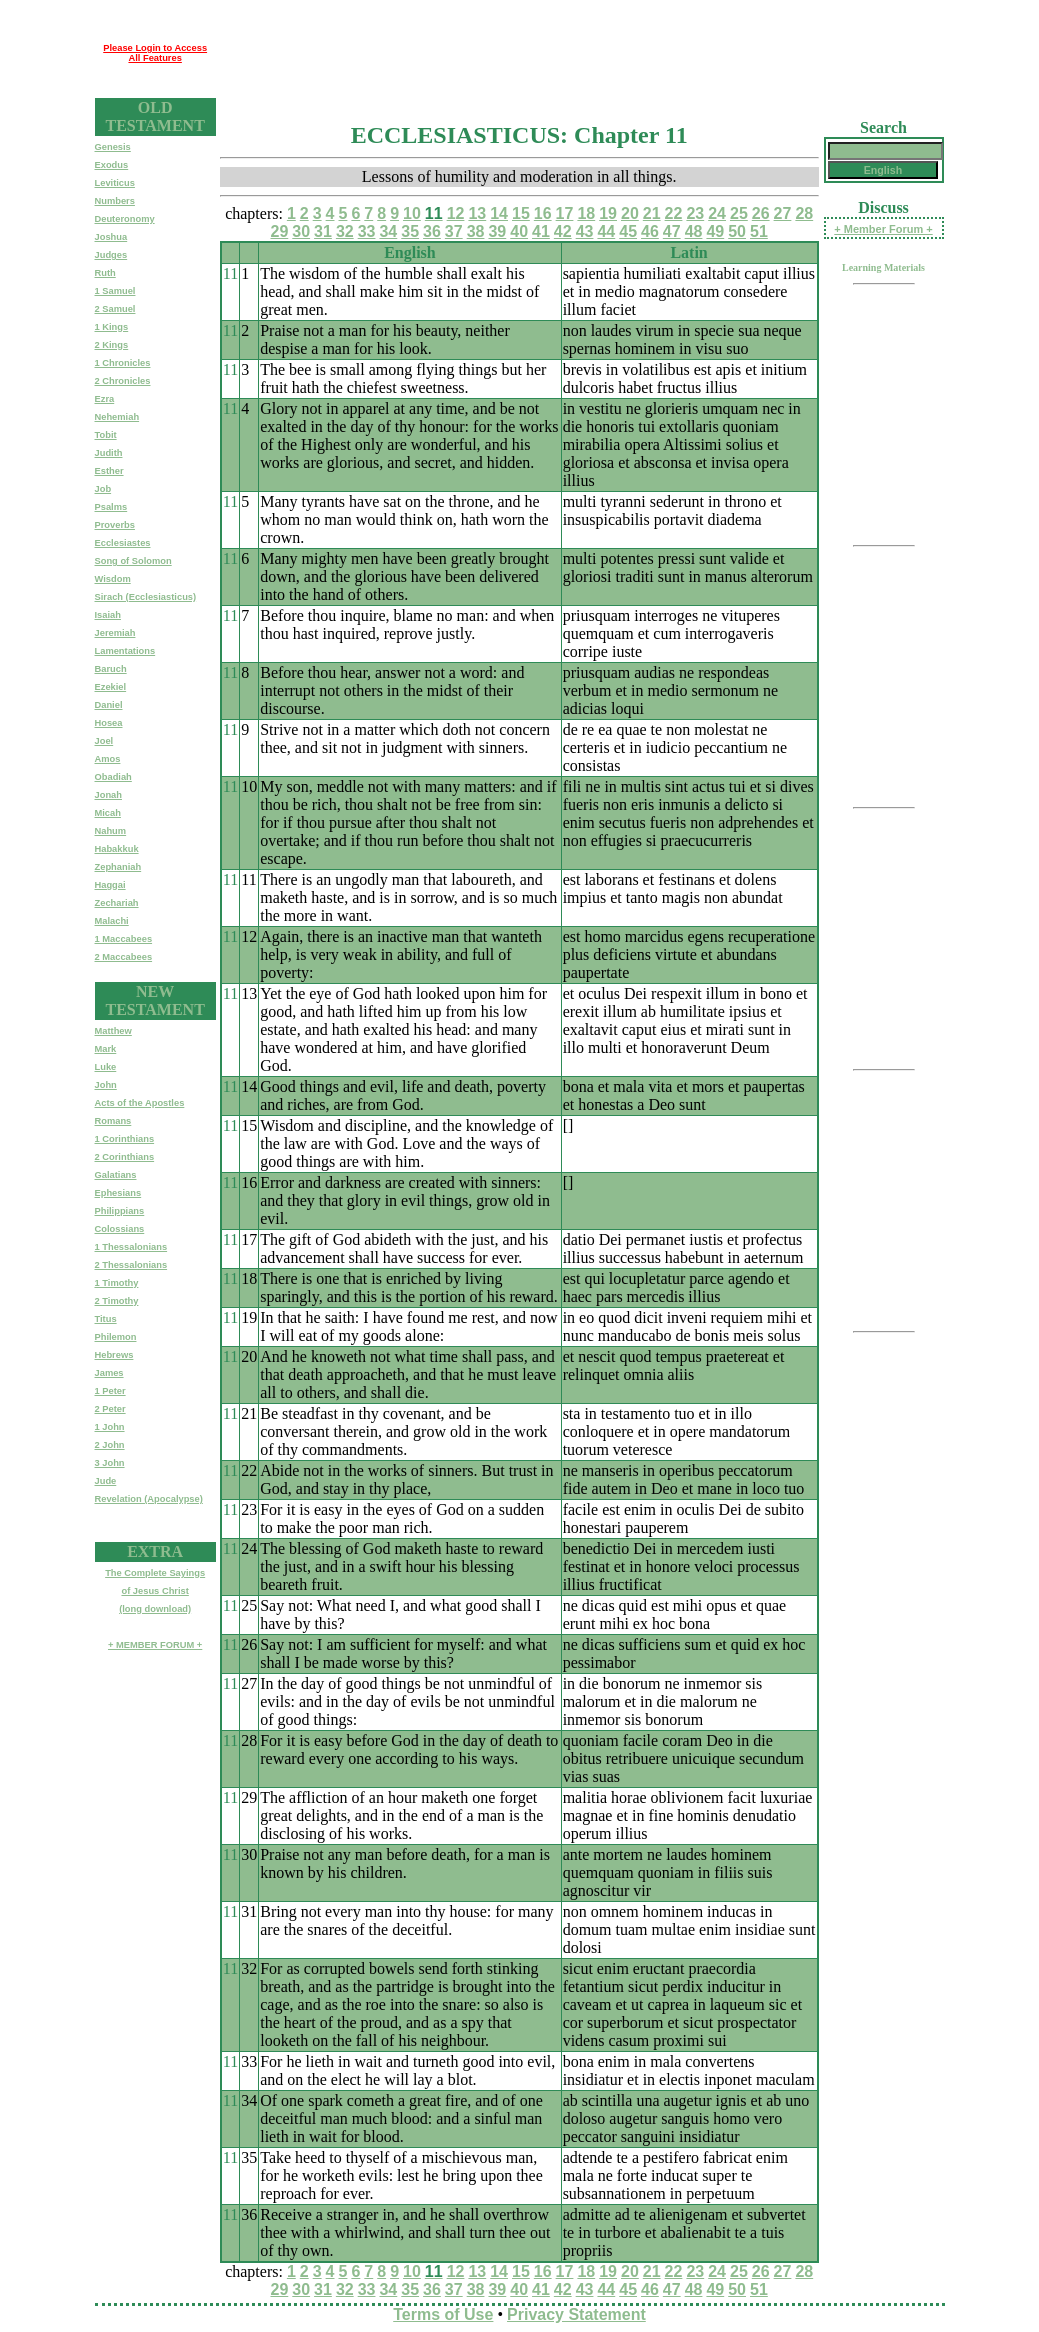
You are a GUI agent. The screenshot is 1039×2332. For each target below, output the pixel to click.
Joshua (111, 237)
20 (630, 213)
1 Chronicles (123, 363)
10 (412, 213)
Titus (106, 1319)
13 (477, 213)
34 (388, 231)
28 (804, 213)
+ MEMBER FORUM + (155, 1645)
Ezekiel (111, 687)
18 (586, 213)
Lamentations (125, 651)
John (106, 1085)
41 (541, 231)
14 (499, 213)
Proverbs (115, 525)
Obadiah (113, 777)
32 (345, 231)
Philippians (120, 1211)
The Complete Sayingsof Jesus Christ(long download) (155, 1591)
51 (759, 231)
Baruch (111, 669)
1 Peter (110, 1391)
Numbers (115, 201)
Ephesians (118, 1193)
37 (454, 231)
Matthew (113, 1031)
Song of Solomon (133, 561)
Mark (106, 1049)
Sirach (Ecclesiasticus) (146, 597)
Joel (104, 741)
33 (367, 231)
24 (717, 213)
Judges (111, 255)
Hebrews (114, 1355)
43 (585, 231)
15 (521, 213)
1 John (110, 1427)
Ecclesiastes (123, 543)
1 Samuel (115, 291)
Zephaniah (118, 867)
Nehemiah (117, 417)
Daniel (109, 705)
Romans (113, 1121)
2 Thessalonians (131, 1265)
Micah (108, 813)
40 (519, 231)
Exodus (112, 165)
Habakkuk (117, 849)
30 (301, 231)
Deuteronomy (125, 219)
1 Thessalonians (131, 1247)
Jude (106, 1481)
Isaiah (108, 615)
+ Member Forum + (883, 229)
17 (565, 213)
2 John (110, 1445)
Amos (108, 759)
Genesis (113, 147)
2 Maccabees (124, 957)
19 (608, 213)
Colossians (120, 1229)
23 (695, 213)
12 (456, 213)
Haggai (110, 885)
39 (497, 231)
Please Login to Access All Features (155, 53)
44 (606, 231)
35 (410, 231)
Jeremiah (115, 633)
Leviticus (115, 183)
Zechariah (117, 903)
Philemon (116, 1337)
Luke (106, 1067)
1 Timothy (117, 1283)
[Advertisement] (580, 53)
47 (672, 231)
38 (476, 231)
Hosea (109, 723)
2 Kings (112, 345)
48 (694, 231)
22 (674, 213)
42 (563, 231)
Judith (109, 453)
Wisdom (113, 579)
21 (652, 213)
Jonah (108, 795)
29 (279, 231)
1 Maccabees (124, 939)
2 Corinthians (125, 1157)
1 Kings (112, 327)
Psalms (111, 507)
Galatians (116, 1175)
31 (323, 231)
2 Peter (110, 1409)
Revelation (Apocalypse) (149, 1499)
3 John (110, 1463)
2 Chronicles (123, 381)
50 (737, 231)
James (109, 1373)
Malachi (112, 921)
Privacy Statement (576, 2314)
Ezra (105, 399)
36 (432, 231)
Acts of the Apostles (140, 1103)
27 (783, 213)
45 (628, 231)
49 (715, 231)
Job (103, 489)
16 (543, 213)
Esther (109, 471)
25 (739, 213)
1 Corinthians (125, 1139)
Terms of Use (443, 2314)
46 (650, 231)
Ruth (105, 273)
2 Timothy (117, 1301)
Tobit (106, 435)
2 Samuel (115, 309)
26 (761, 213)
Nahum (111, 831)
